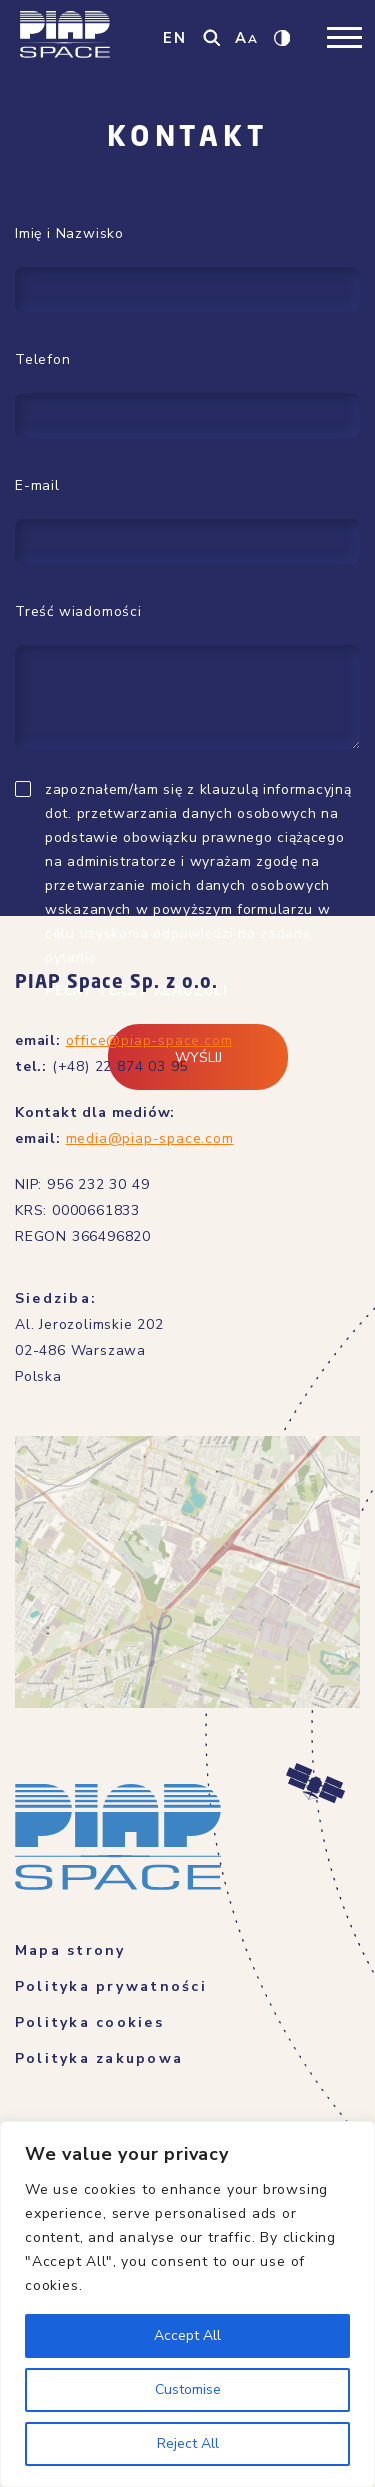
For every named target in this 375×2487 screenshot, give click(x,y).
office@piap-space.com (149, 1040)
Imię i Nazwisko (69, 233)
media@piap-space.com (150, 1138)
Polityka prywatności (111, 1986)
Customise (188, 2389)
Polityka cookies (89, 2022)
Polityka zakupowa (99, 2058)
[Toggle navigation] (344, 37)
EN (175, 38)
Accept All (187, 2335)
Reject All (188, 2443)
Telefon (43, 359)
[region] (187, 2304)
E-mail (37, 485)
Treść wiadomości (78, 611)
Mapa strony (70, 1950)
